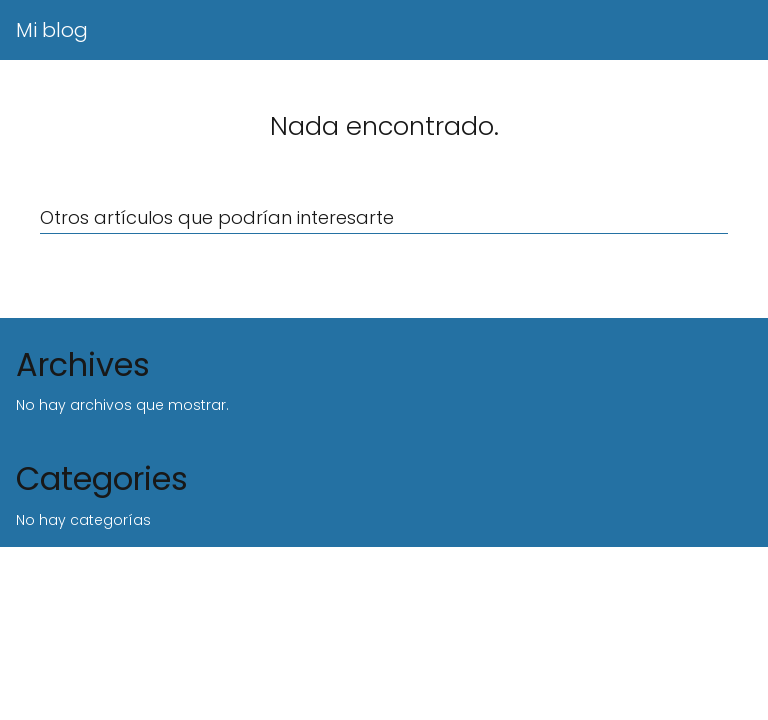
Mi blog (52, 30)
